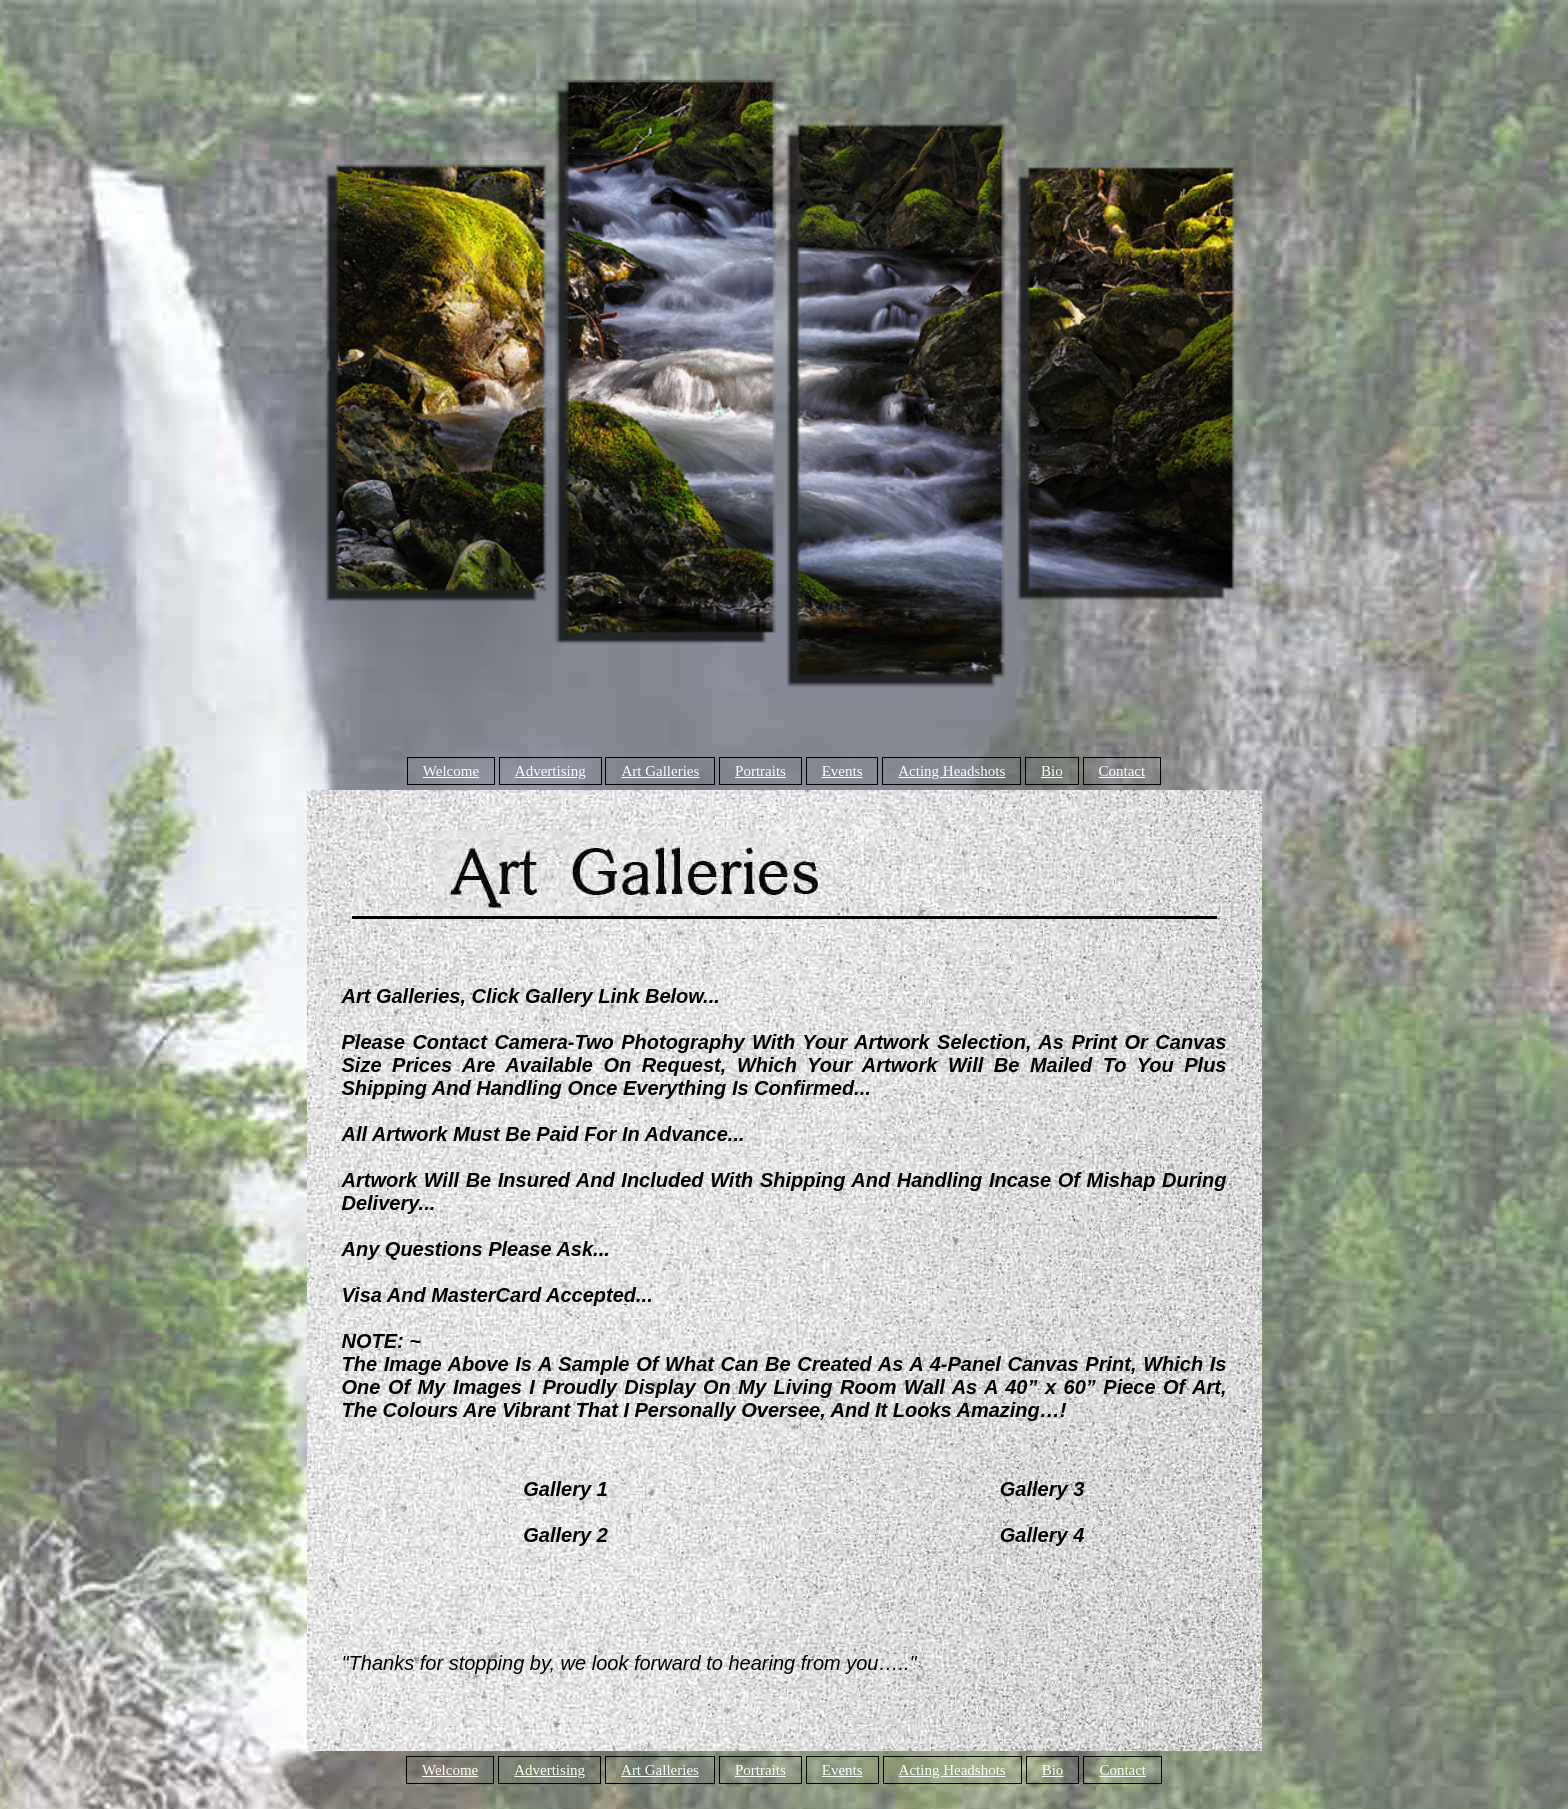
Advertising (550, 771)
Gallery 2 (565, 1535)
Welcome (451, 771)
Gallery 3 (1042, 1489)
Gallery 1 (565, 1489)
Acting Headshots (951, 771)
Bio (1052, 771)
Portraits (760, 771)
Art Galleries (660, 771)
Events (842, 771)
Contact (1122, 771)
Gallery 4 (1042, 1535)
